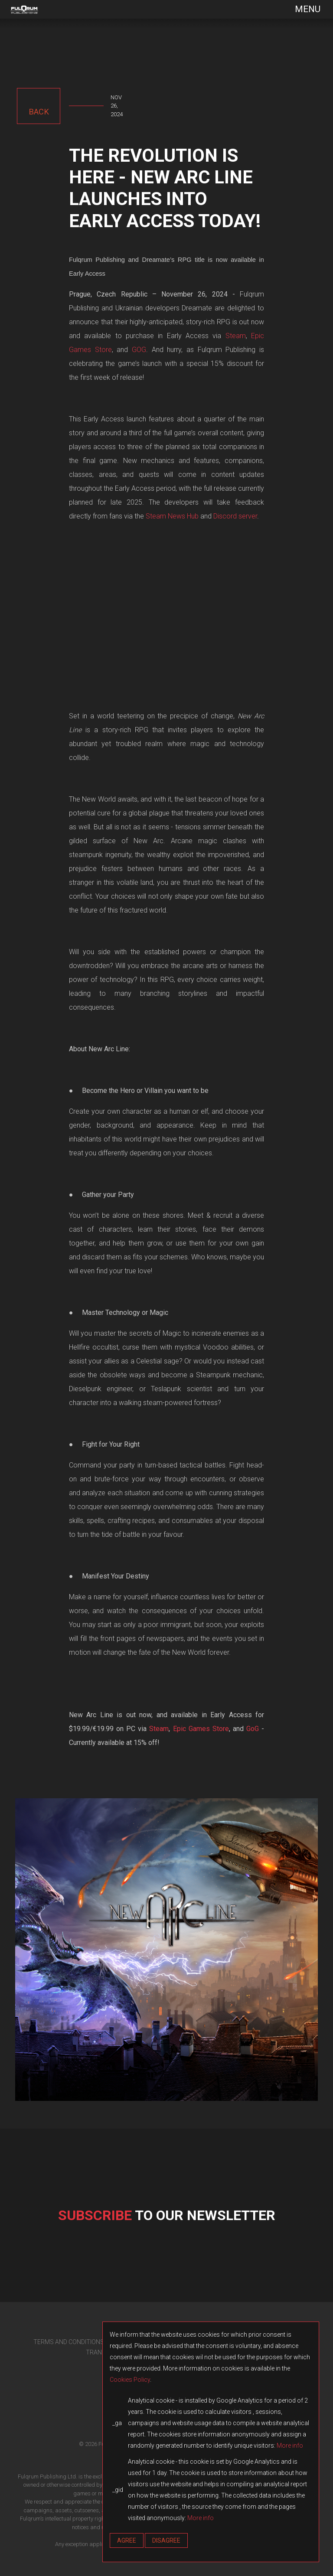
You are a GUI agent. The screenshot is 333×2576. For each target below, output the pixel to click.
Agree (126, 2540)
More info (290, 2445)
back (39, 111)
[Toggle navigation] (302, 9)
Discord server (235, 516)
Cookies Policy (130, 2379)
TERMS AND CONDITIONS (68, 2341)
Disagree (166, 2540)
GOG (139, 350)
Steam (235, 336)
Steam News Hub (172, 516)
